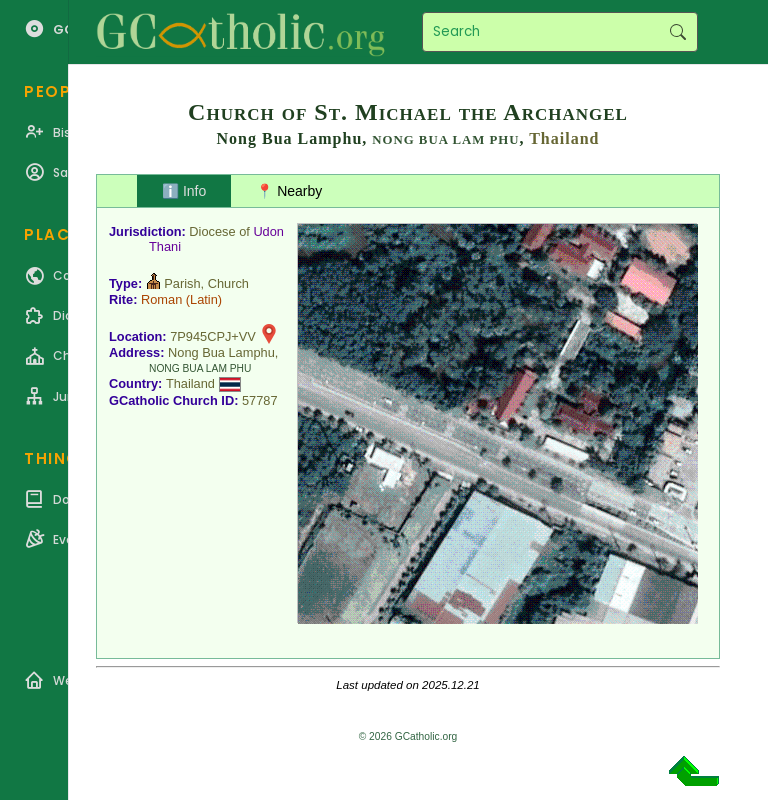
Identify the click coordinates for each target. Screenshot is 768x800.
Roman (161, 299)
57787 (260, 400)
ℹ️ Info (184, 191)
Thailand (564, 138)
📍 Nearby (289, 191)
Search (677, 32)
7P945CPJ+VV (213, 336)
